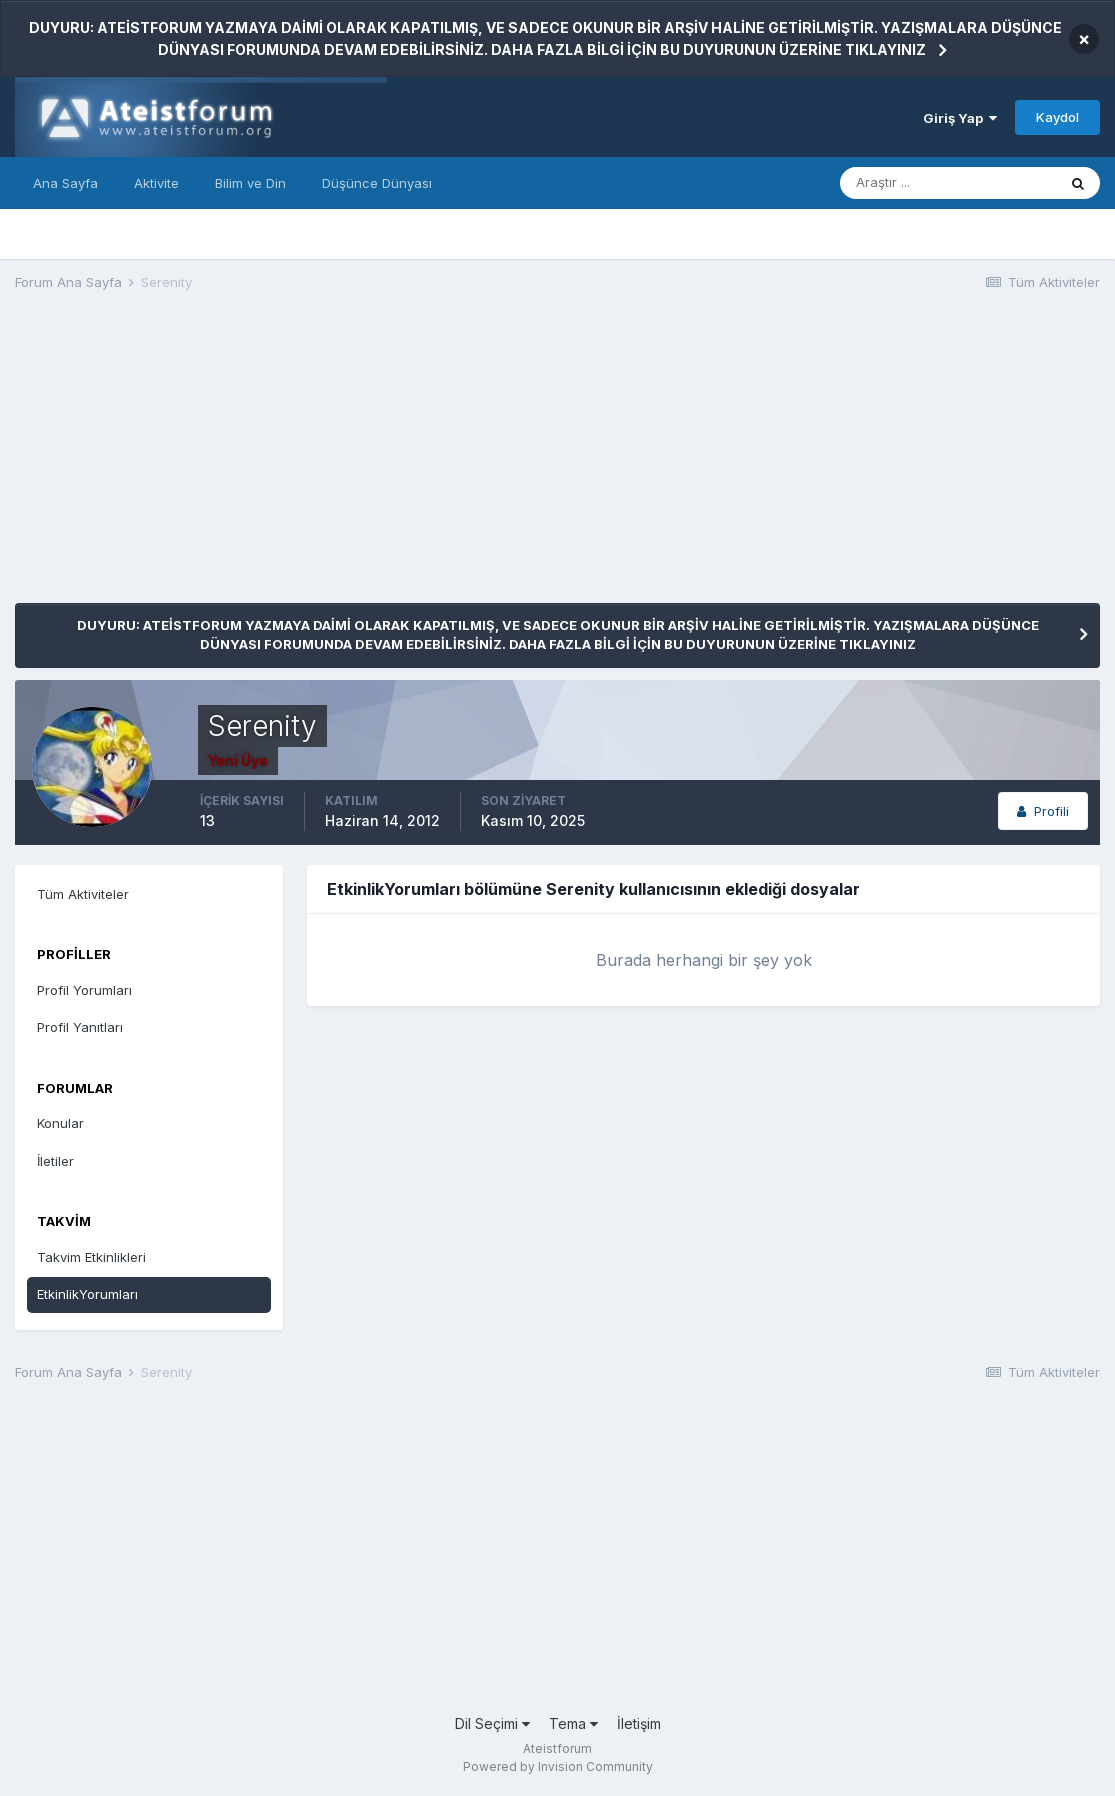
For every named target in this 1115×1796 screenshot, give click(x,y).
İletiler (55, 1161)
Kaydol (1057, 117)
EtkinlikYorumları (87, 1294)
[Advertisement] (379, 463)
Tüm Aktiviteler (83, 894)
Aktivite (156, 183)
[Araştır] (948, 183)
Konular (60, 1123)
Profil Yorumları (84, 990)
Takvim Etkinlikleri (91, 1257)
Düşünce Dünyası (377, 183)
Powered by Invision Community (558, 1766)
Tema (573, 1723)
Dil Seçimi (492, 1723)
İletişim (639, 1723)
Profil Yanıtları (80, 1027)
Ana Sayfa (65, 183)
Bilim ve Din (250, 183)
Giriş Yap (960, 118)
